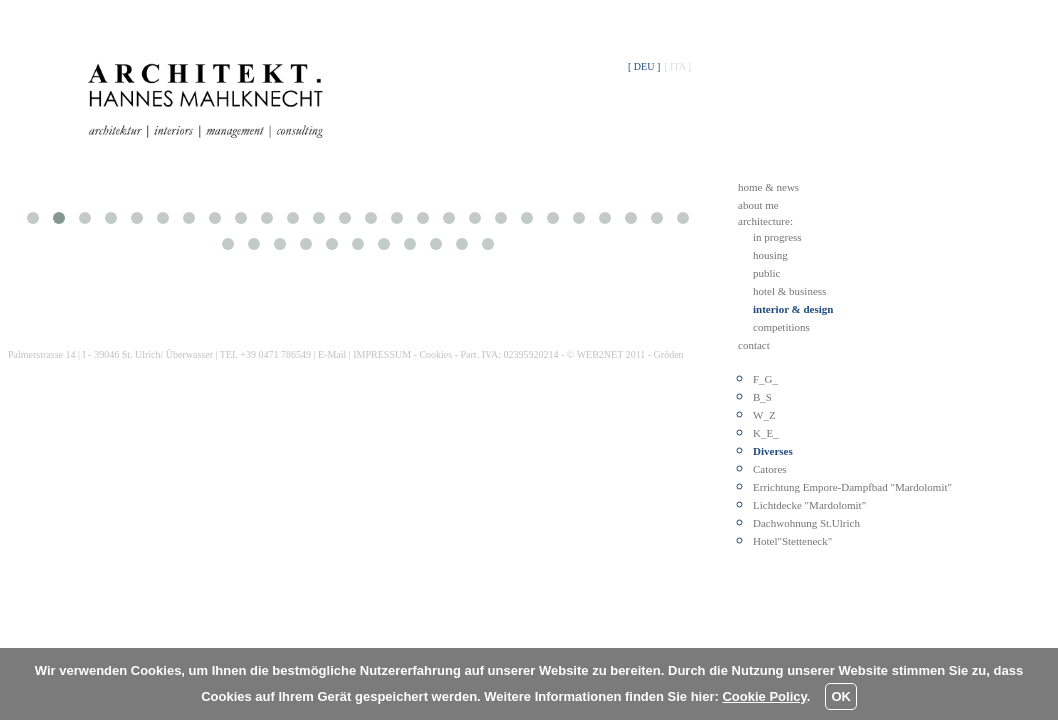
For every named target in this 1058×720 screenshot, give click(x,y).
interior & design (793, 309)
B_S (762, 397)
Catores (770, 469)
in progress (777, 237)
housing (770, 255)
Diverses (773, 451)
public (767, 273)
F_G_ (765, 379)
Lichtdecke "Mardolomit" (809, 505)
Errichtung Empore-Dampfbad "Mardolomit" (852, 487)
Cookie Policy (764, 696)
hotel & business (789, 291)
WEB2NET (600, 354)
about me (758, 205)
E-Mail (332, 354)
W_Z (764, 415)
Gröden (669, 354)
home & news (768, 187)
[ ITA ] (677, 66)
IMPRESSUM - (386, 354)
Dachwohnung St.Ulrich (806, 523)
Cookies (435, 354)
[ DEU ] (644, 66)
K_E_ (766, 433)
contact (754, 345)
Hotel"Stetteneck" (792, 541)
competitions (781, 327)
